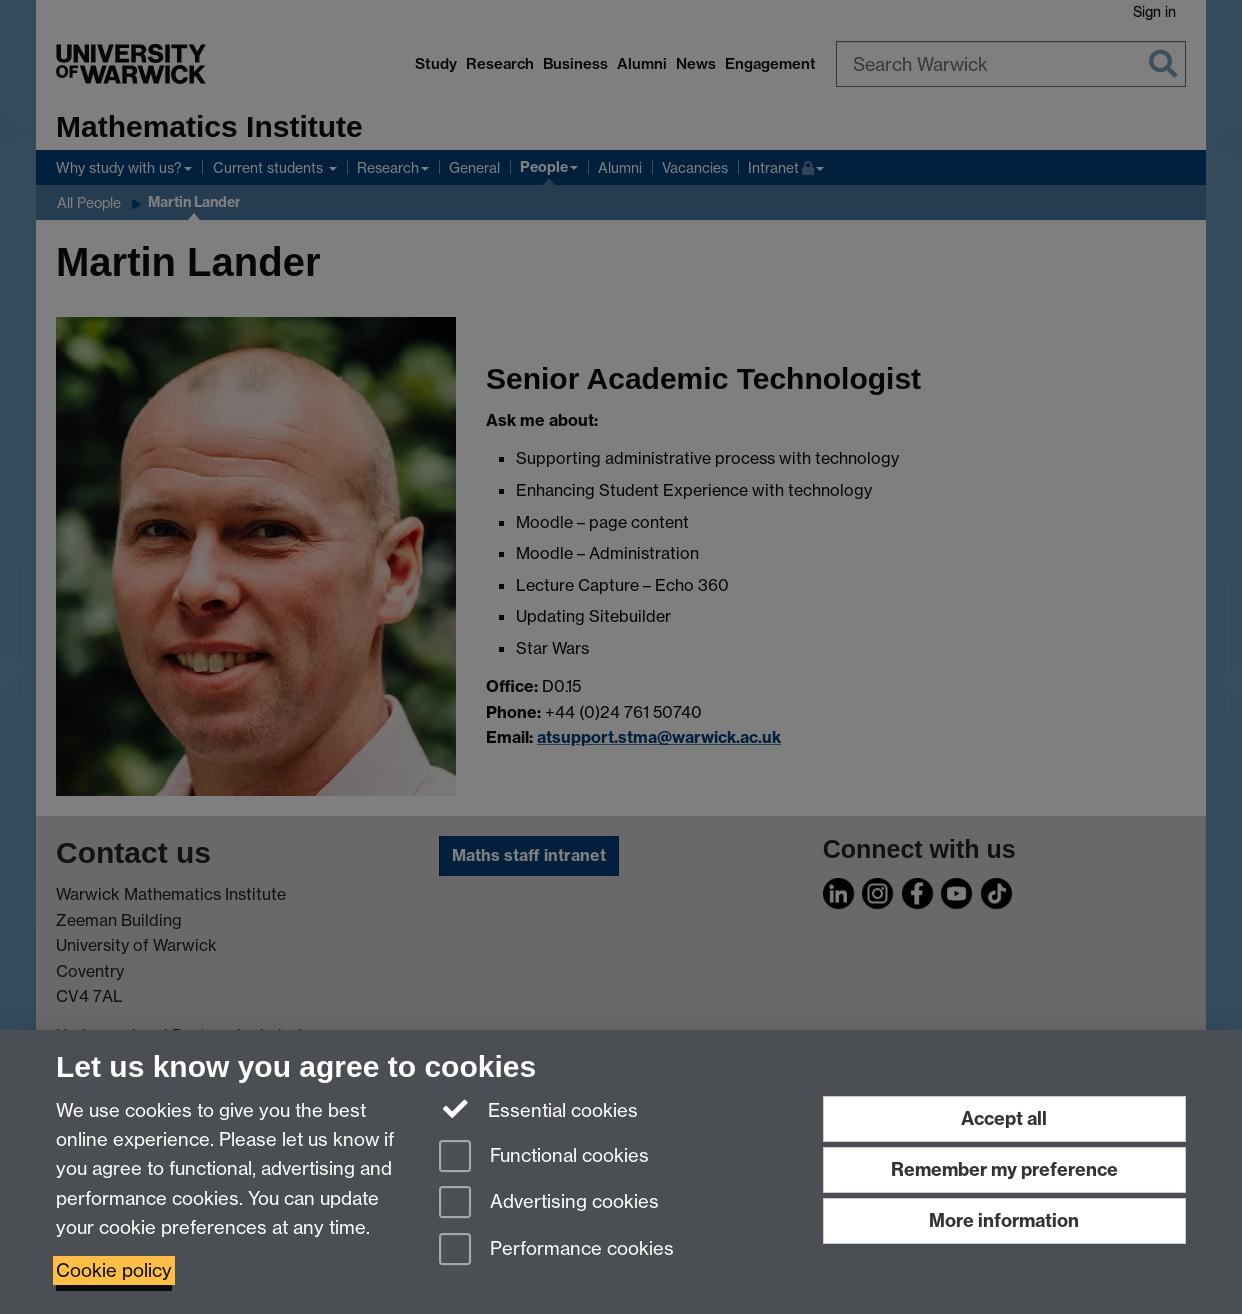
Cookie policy (114, 1270)
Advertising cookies (549, 1203)
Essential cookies (538, 1109)
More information (1004, 1220)
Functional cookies (544, 1157)
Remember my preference (1004, 1169)
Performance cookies (556, 1250)
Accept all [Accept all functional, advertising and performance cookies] (1004, 1118)
